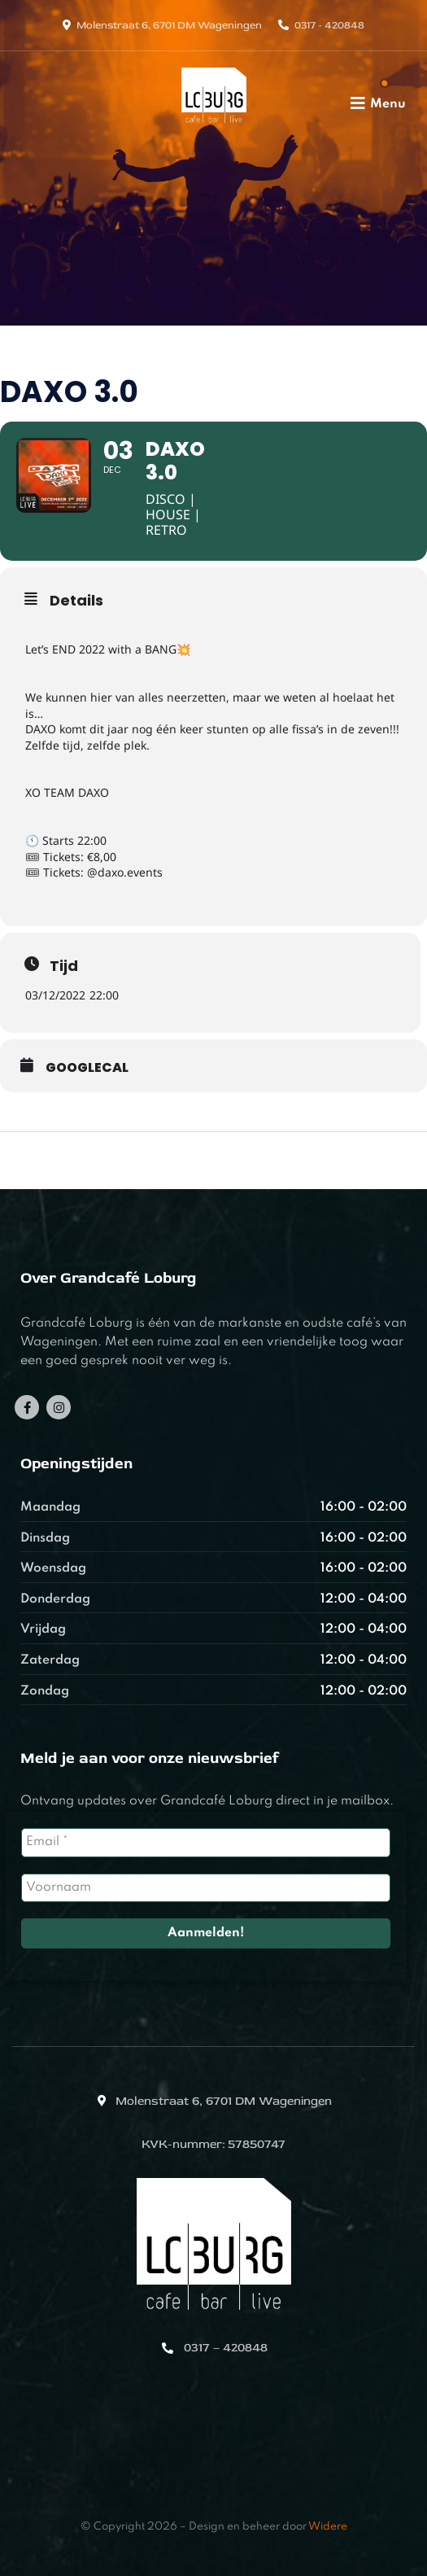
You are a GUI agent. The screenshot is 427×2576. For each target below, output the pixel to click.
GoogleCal (87, 1068)
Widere (327, 2526)
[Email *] (205, 1842)
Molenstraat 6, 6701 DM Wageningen (169, 25)
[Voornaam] (205, 1888)
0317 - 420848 (329, 25)
